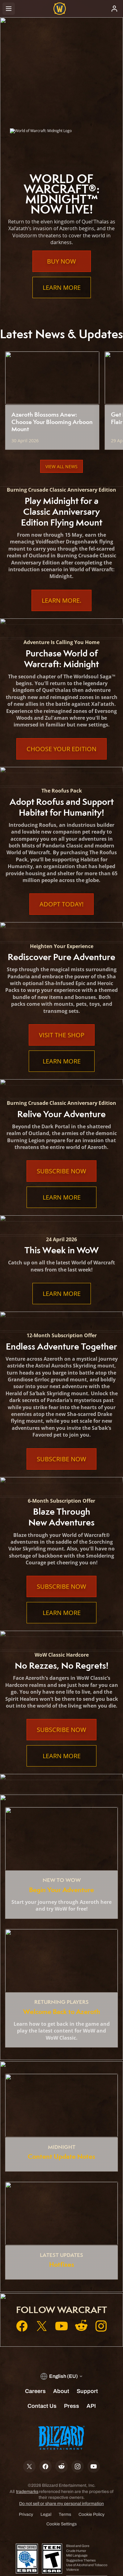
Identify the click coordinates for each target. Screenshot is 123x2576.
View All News (61, 466)
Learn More (62, 287)
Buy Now (61, 261)
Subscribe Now (61, 1171)
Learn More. (61, 600)
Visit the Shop (61, 1035)
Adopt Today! (61, 904)
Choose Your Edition (61, 749)
